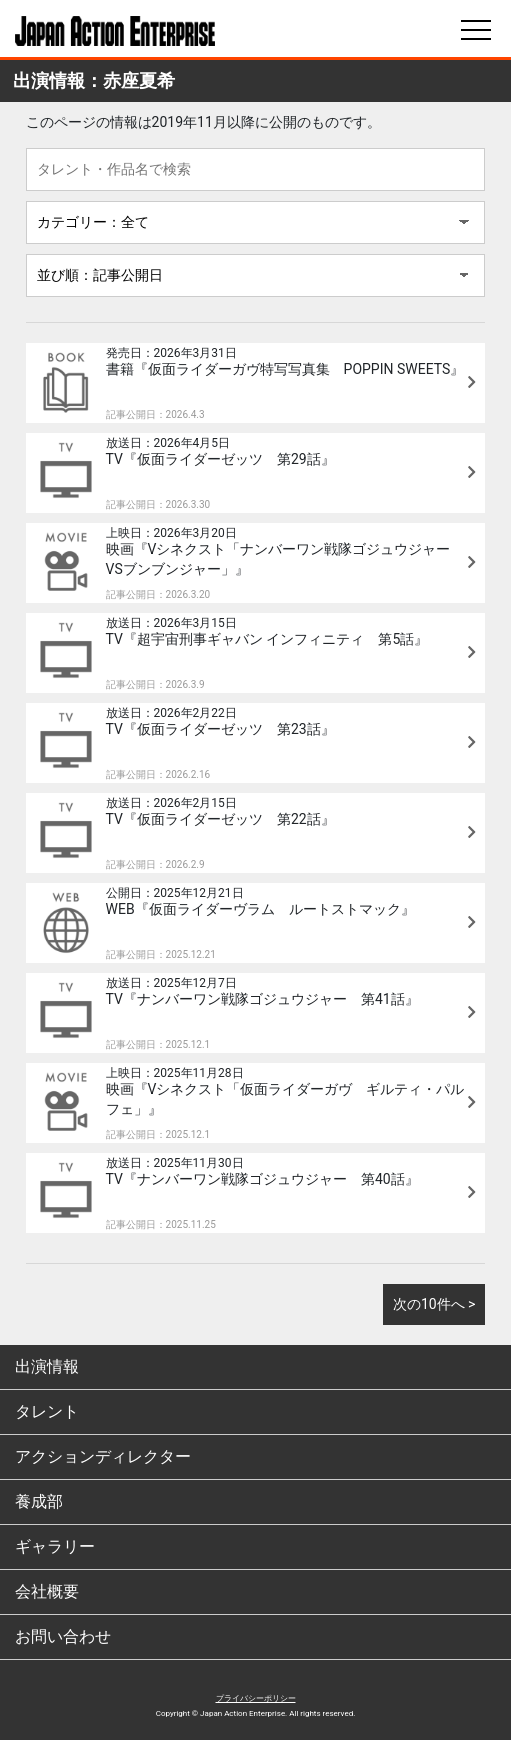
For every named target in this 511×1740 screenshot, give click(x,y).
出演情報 (47, 1366)
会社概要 (47, 1591)
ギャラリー (55, 1546)
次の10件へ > (434, 1304)
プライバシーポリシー (256, 1698)
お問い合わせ (63, 1636)
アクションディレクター (103, 1456)
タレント (47, 1411)
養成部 (39, 1501)
